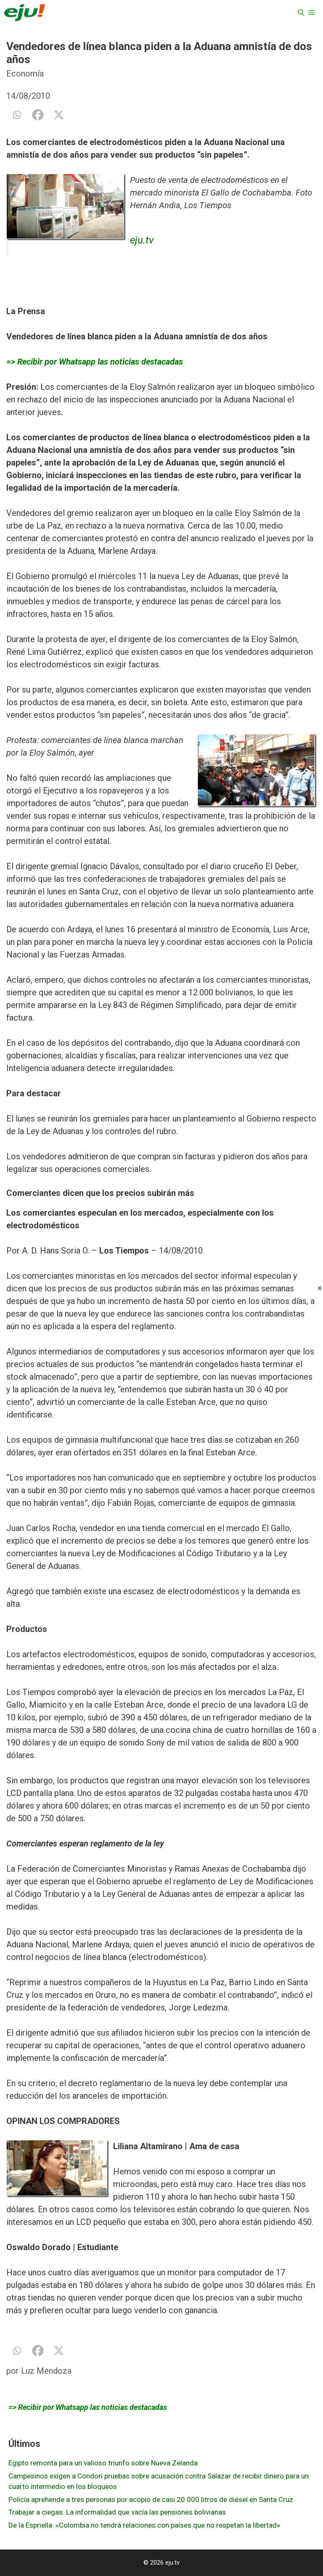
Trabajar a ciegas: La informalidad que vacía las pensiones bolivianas (117, 2512)
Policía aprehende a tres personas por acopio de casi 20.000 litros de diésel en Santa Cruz (150, 2499)
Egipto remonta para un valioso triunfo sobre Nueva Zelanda (103, 2463)
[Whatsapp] (16, 114)
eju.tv (142, 240)
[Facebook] (38, 114)
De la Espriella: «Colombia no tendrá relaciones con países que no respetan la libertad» (144, 2525)
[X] (59, 114)
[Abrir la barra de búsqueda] (301, 12)
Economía (25, 74)
